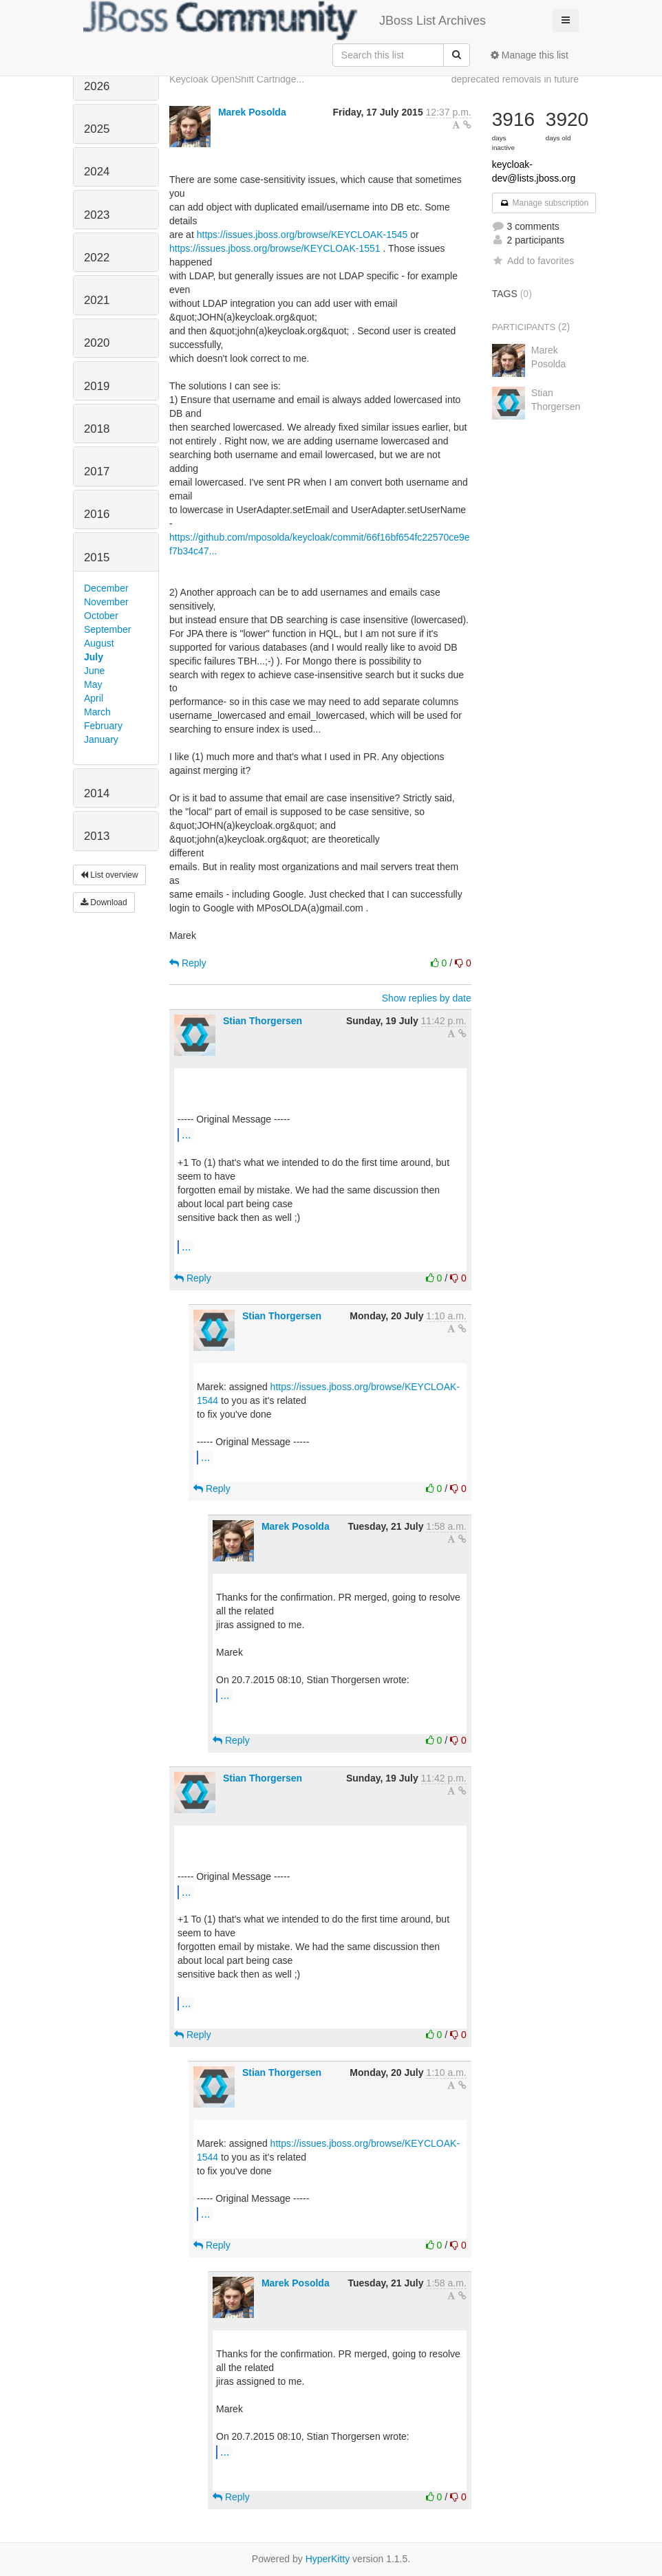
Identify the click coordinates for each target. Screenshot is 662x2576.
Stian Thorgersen (262, 1020)
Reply (187, 962)
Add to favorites (533, 260)
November (106, 601)
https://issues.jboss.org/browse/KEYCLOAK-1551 (275, 248)
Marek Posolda (252, 112)
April (93, 698)
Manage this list (529, 55)
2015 (96, 557)
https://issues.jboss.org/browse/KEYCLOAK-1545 (302, 234)
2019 (96, 386)
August (99, 643)
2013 (96, 836)
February (103, 725)
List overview (109, 875)
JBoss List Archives (284, 20)
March (97, 711)
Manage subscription (544, 203)
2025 (96, 129)
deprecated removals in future (515, 79)
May (93, 684)
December (106, 588)
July (93, 656)
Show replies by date (426, 998)
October (101, 615)
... (186, 1134)
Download (104, 902)
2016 (96, 514)
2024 (96, 171)
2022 (96, 257)
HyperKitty (328, 2558)
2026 (96, 86)
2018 (96, 428)
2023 (96, 214)
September (107, 629)
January (101, 739)
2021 (96, 300)
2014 (96, 793)
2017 (96, 471)
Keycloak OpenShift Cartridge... (236, 79)
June (94, 670)
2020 (96, 342)
